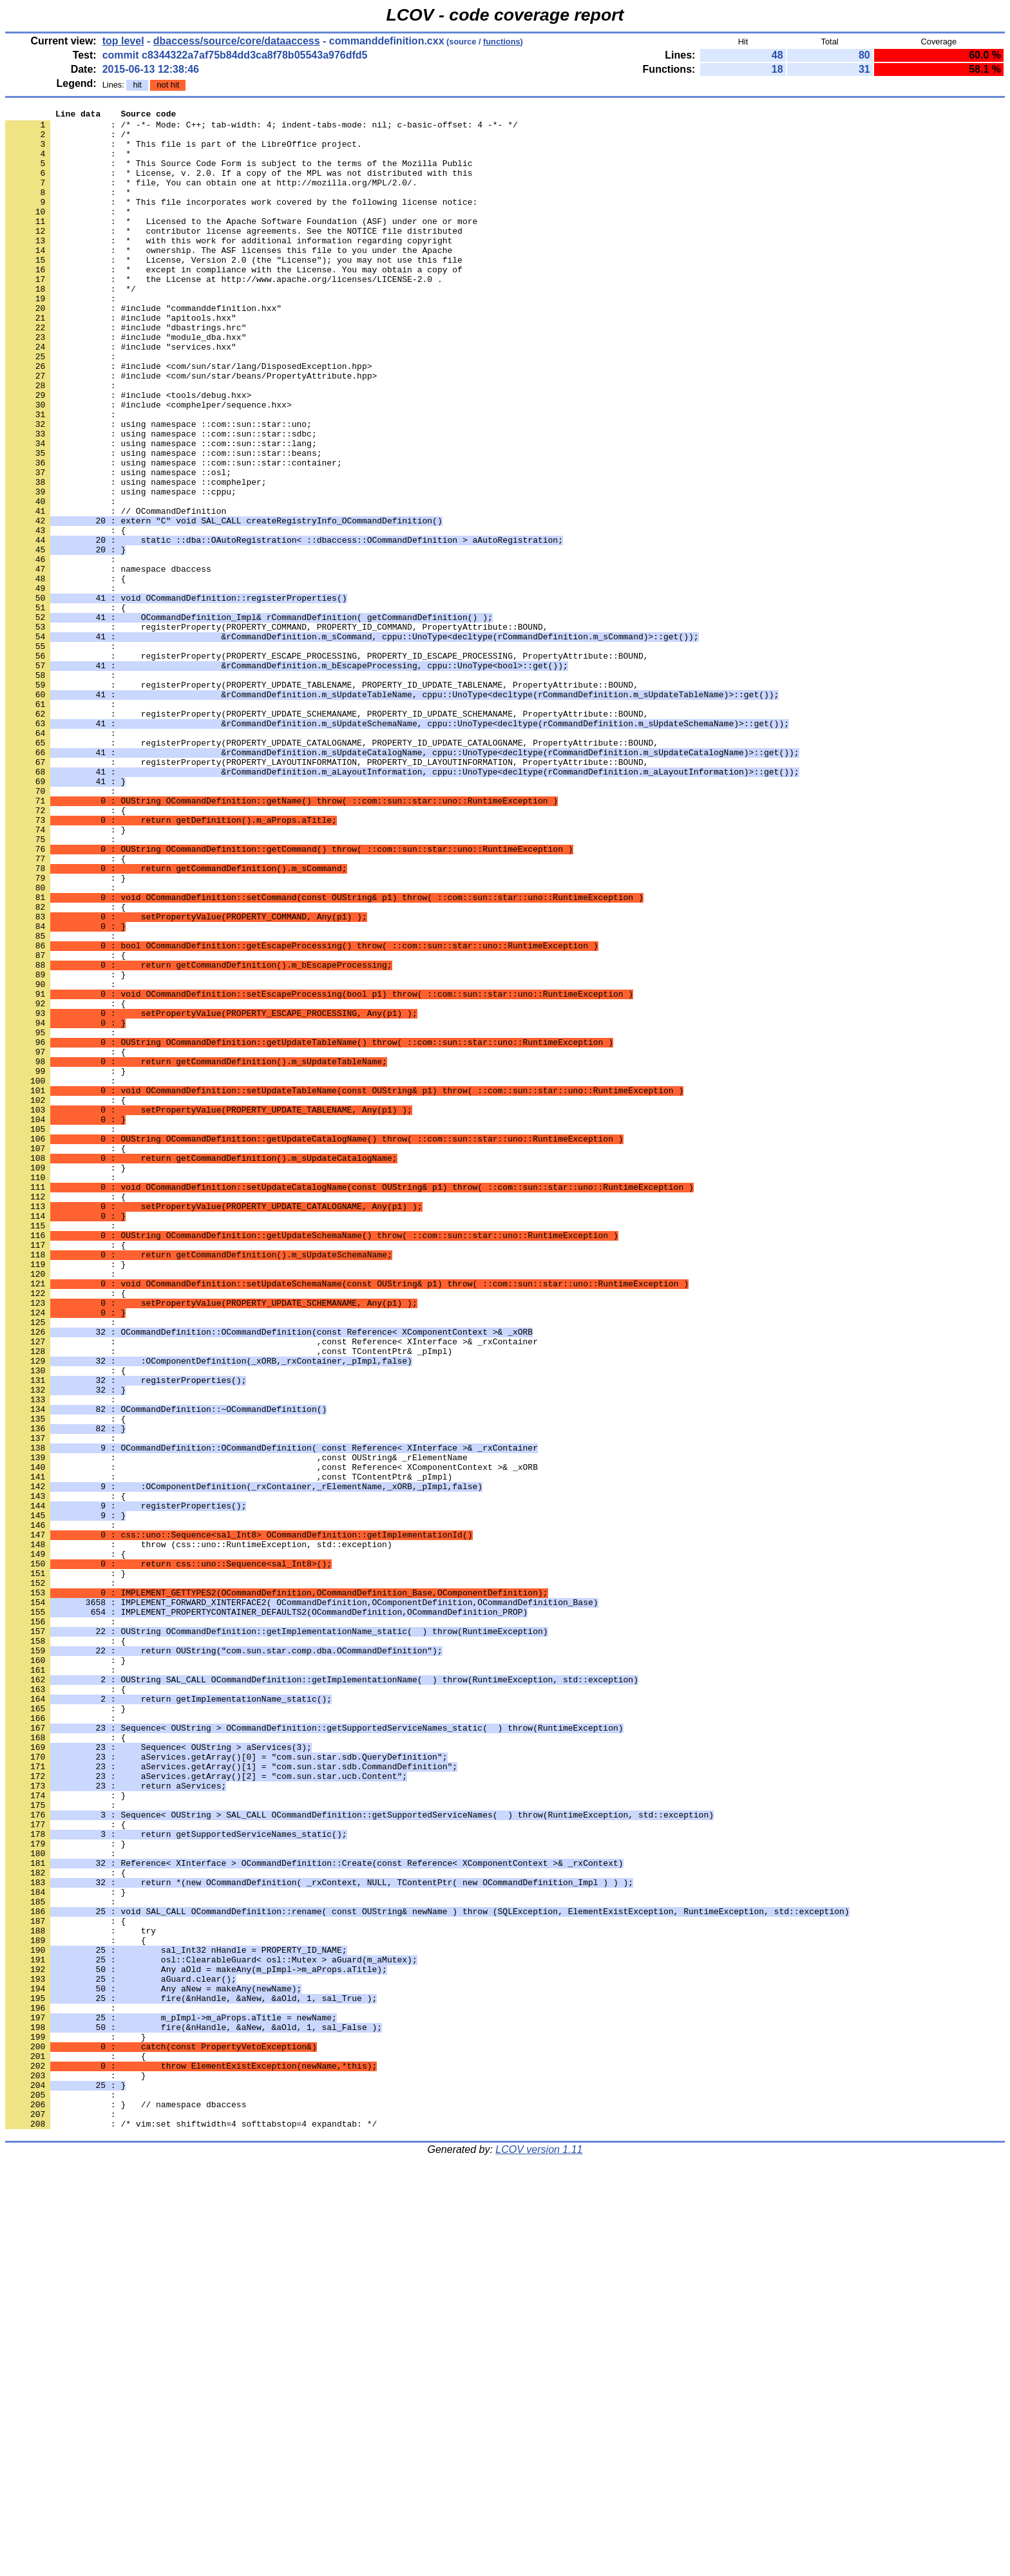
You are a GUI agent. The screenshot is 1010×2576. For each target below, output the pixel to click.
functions (501, 41)
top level (123, 40)
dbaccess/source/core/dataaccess (236, 40)
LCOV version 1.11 (538, 2553)
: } (65, 974)
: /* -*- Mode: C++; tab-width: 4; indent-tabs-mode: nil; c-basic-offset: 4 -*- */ (261, 128)
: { (65, 673)
